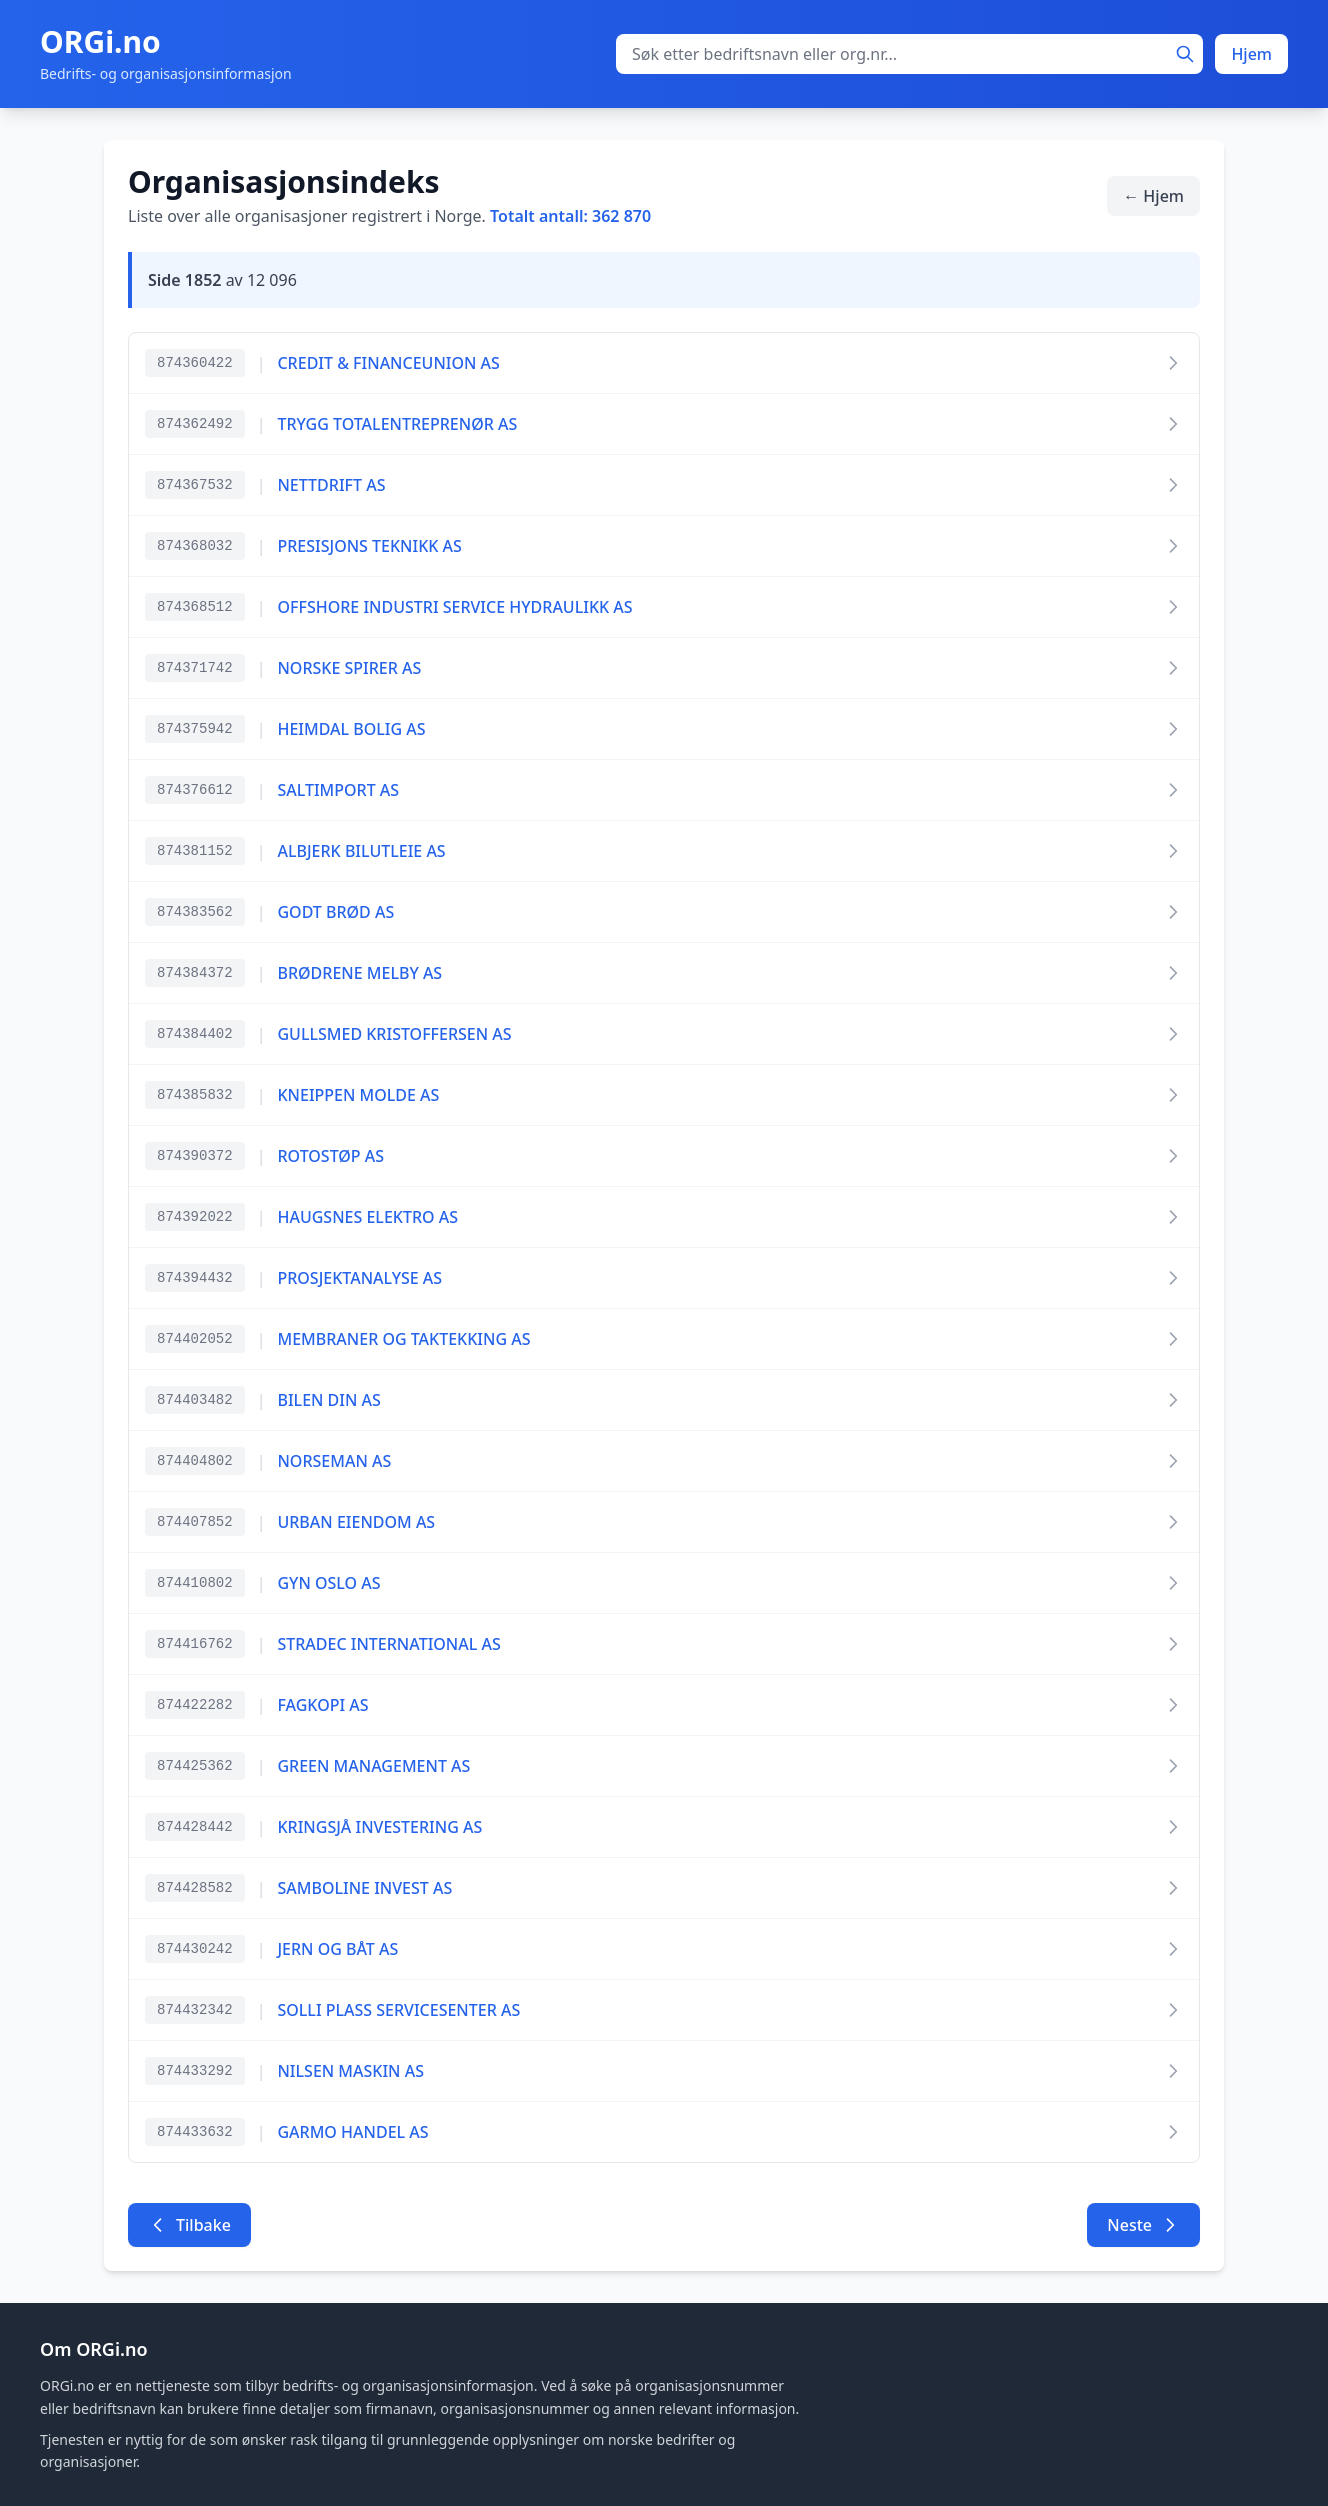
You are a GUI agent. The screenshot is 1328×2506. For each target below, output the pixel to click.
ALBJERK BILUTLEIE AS (361, 851)
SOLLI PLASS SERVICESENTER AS (398, 2010)
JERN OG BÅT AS (337, 1949)
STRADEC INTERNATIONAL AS (388, 1644)
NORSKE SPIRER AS (349, 668)
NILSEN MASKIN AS (350, 2071)
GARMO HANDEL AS (352, 2132)
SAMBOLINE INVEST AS (364, 1888)
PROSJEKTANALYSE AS (359, 1278)
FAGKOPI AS (322, 1705)
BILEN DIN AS (328, 1400)
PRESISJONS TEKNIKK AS (369, 546)
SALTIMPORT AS (338, 790)
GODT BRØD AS (335, 912)
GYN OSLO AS (328, 1583)
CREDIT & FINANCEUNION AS (388, 363)
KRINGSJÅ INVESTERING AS (379, 1827)
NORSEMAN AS (334, 1461)
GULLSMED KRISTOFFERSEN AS (394, 1034)
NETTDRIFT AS (331, 485)
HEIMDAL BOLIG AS (351, 729)
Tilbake (189, 2225)
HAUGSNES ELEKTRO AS (367, 1217)
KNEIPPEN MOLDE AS (358, 1095)
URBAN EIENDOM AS (356, 1522)
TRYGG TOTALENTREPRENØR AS (397, 424)
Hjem (1251, 54)
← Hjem (1153, 196)
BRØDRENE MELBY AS (359, 973)
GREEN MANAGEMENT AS (373, 1766)
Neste (1143, 2225)
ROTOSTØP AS (330, 1156)
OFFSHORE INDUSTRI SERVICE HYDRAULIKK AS (454, 607)
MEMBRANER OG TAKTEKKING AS (403, 1339)
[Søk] (1185, 54)
